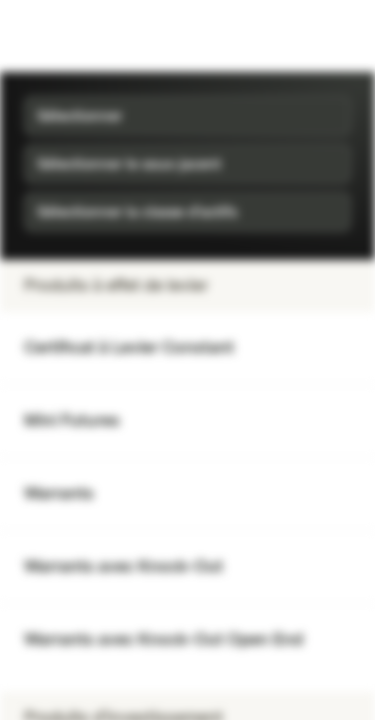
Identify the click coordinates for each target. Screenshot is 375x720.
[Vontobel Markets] (78, 36)
